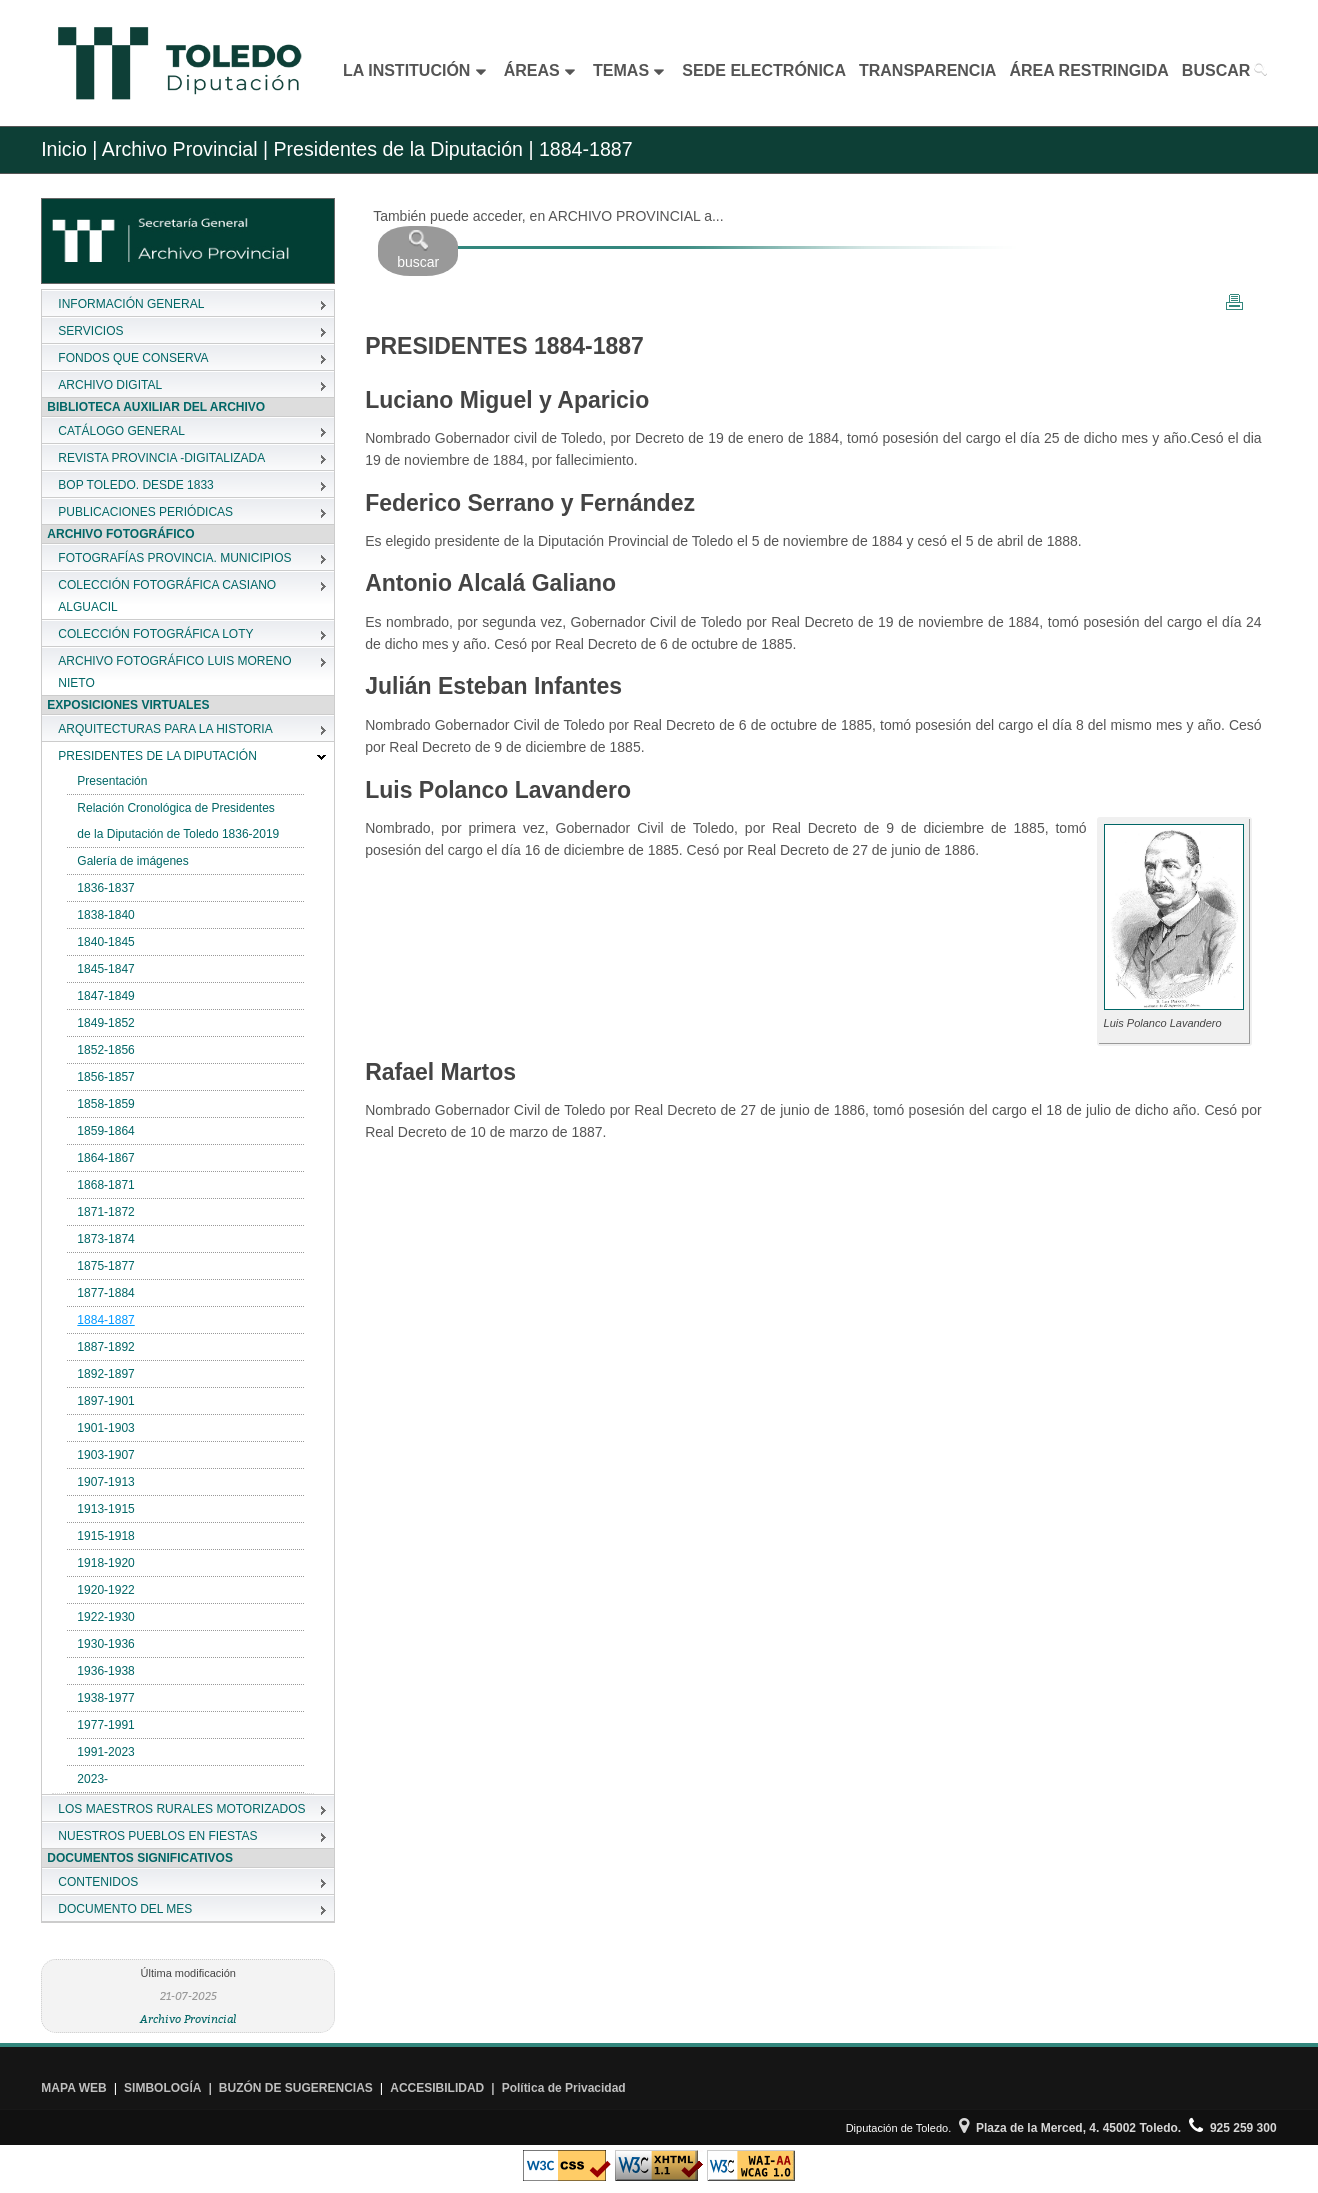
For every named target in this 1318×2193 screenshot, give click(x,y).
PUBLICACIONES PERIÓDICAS (145, 512)
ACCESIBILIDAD (437, 2088)
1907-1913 (105, 1482)
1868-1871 (105, 1185)
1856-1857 (105, 1077)
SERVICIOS (90, 331)
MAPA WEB (73, 2088)
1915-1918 (105, 1536)
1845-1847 (105, 969)
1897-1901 (105, 1401)
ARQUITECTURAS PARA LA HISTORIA (165, 729)
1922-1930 (105, 1617)
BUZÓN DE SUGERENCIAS (296, 2088)
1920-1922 (105, 1590)
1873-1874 (105, 1239)
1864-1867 (105, 1158)
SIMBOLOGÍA (162, 2088)
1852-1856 (105, 1050)
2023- (92, 1779)
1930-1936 (105, 1644)
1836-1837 (105, 888)
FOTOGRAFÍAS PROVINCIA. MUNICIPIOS (174, 558)
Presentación (112, 781)
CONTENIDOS (98, 1882)
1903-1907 (105, 1455)
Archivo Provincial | (185, 149)
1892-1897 (105, 1374)
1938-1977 (105, 1698)
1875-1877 (105, 1266)
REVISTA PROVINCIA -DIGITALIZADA (161, 458)
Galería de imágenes (132, 861)
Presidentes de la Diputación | (400, 149)
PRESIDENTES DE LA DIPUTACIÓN (157, 756)
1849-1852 (105, 1023)
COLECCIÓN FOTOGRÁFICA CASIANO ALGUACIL (167, 596)
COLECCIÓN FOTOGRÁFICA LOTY (155, 634)
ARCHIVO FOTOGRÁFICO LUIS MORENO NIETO (174, 672)
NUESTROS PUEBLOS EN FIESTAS (157, 1836)
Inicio (64, 149)
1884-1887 (105, 1320)
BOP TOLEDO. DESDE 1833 (135, 485)
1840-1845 (105, 942)
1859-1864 (105, 1131)
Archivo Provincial (188, 2018)
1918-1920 (105, 1563)
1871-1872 (105, 1212)
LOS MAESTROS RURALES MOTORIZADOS (181, 1809)
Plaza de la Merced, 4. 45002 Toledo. (1070, 2128)
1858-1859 (105, 1104)
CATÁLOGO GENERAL (121, 431)
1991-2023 (105, 1752)
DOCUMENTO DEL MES (125, 1909)
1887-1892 (105, 1347)
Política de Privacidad (564, 2088)
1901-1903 (105, 1428)
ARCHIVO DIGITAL (110, 385)
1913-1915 (105, 1509)
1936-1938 (105, 1671)
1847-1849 (105, 996)
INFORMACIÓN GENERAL (131, 304)
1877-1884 (105, 1293)
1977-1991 (105, 1725)
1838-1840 (105, 915)
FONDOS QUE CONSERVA (133, 358)
